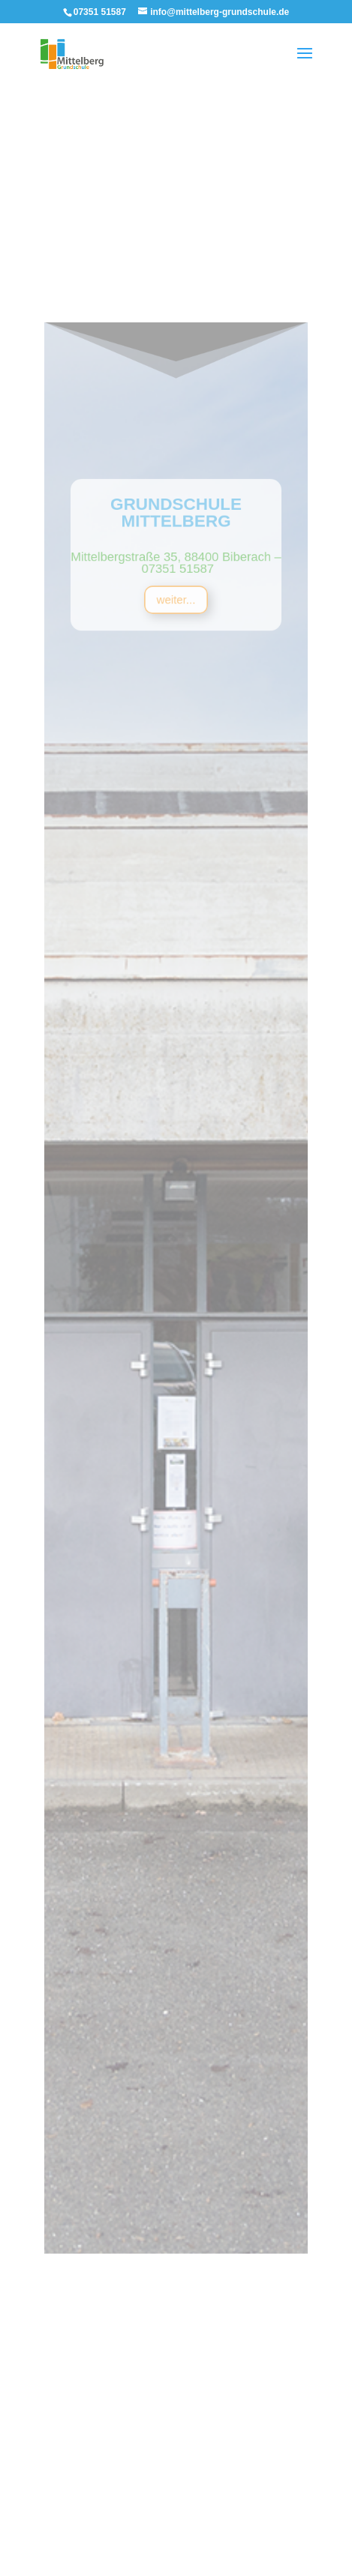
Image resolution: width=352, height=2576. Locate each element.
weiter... (176, 733)
